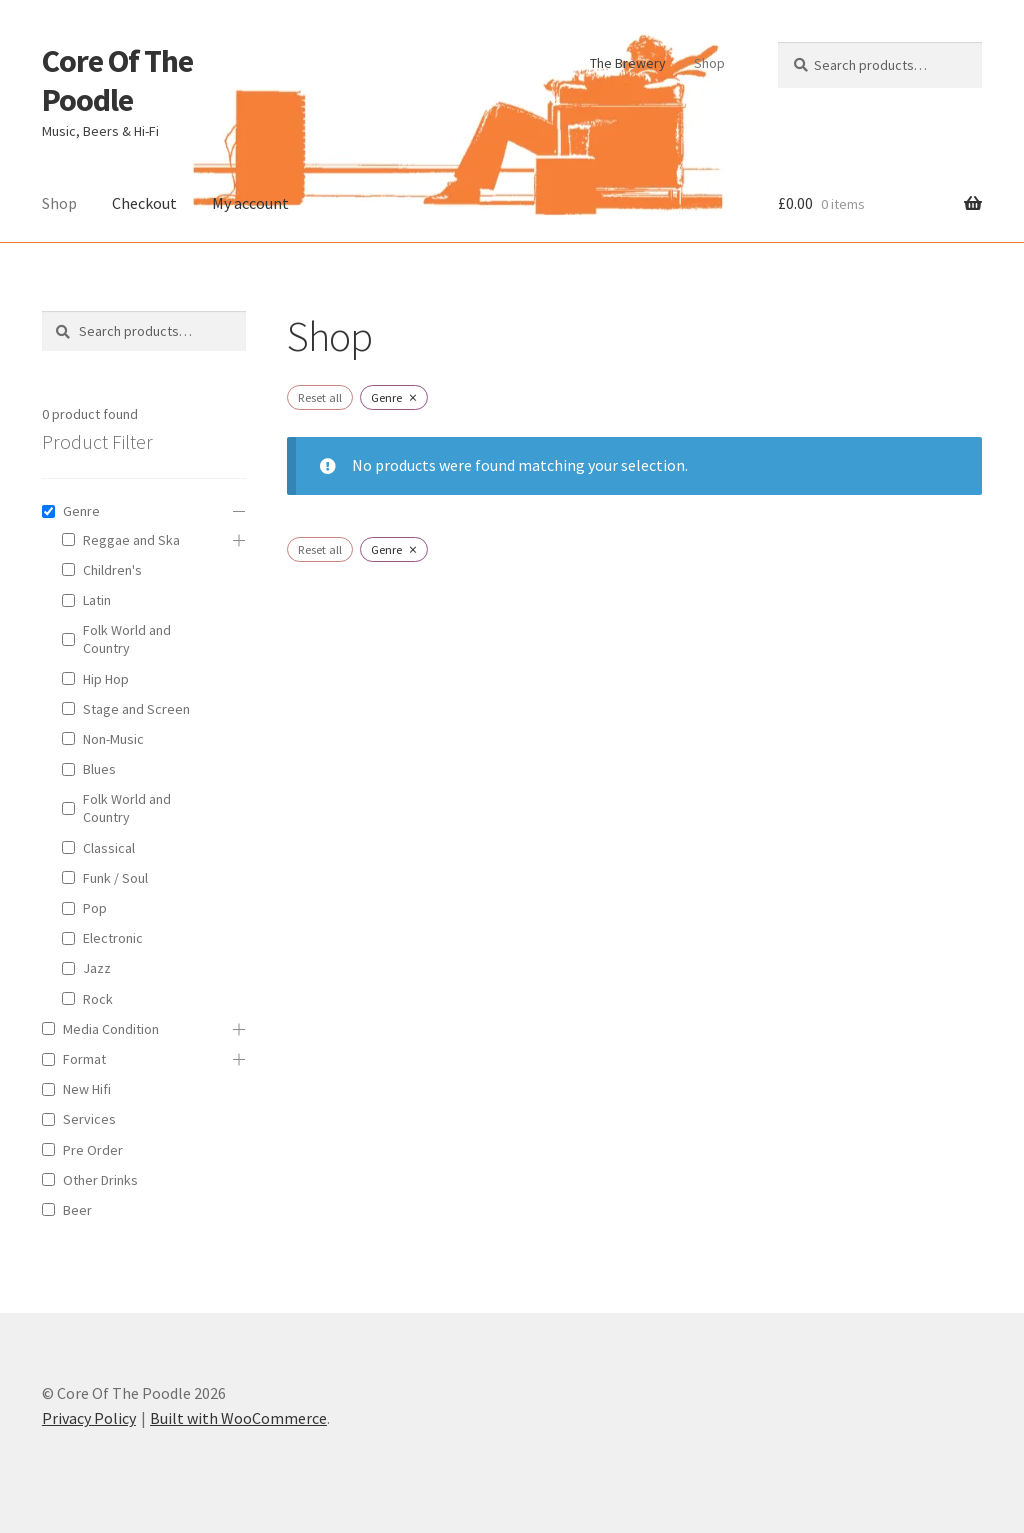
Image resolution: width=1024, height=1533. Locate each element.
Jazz (97, 968)
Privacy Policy (89, 1418)
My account (250, 203)
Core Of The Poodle (117, 80)
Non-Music (113, 739)
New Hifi (87, 1089)
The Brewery (628, 63)
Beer (77, 1210)
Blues (99, 769)
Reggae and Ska (131, 540)
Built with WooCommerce (238, 1418)
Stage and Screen (136, 709)
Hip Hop (106, 679)
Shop (709, 63)
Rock (98, 999)
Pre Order (93, 1150)
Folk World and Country (127, 639)
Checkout (144, 203)
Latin (97, 600)
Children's (112, 570)
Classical (109, 848)
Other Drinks (100, 1180)
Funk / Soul (115, 878)
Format (84, 1059)
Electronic (113, 938)
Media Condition (111, 1029)
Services (89, 1119)
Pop (95, 908)
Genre (81, 511)
